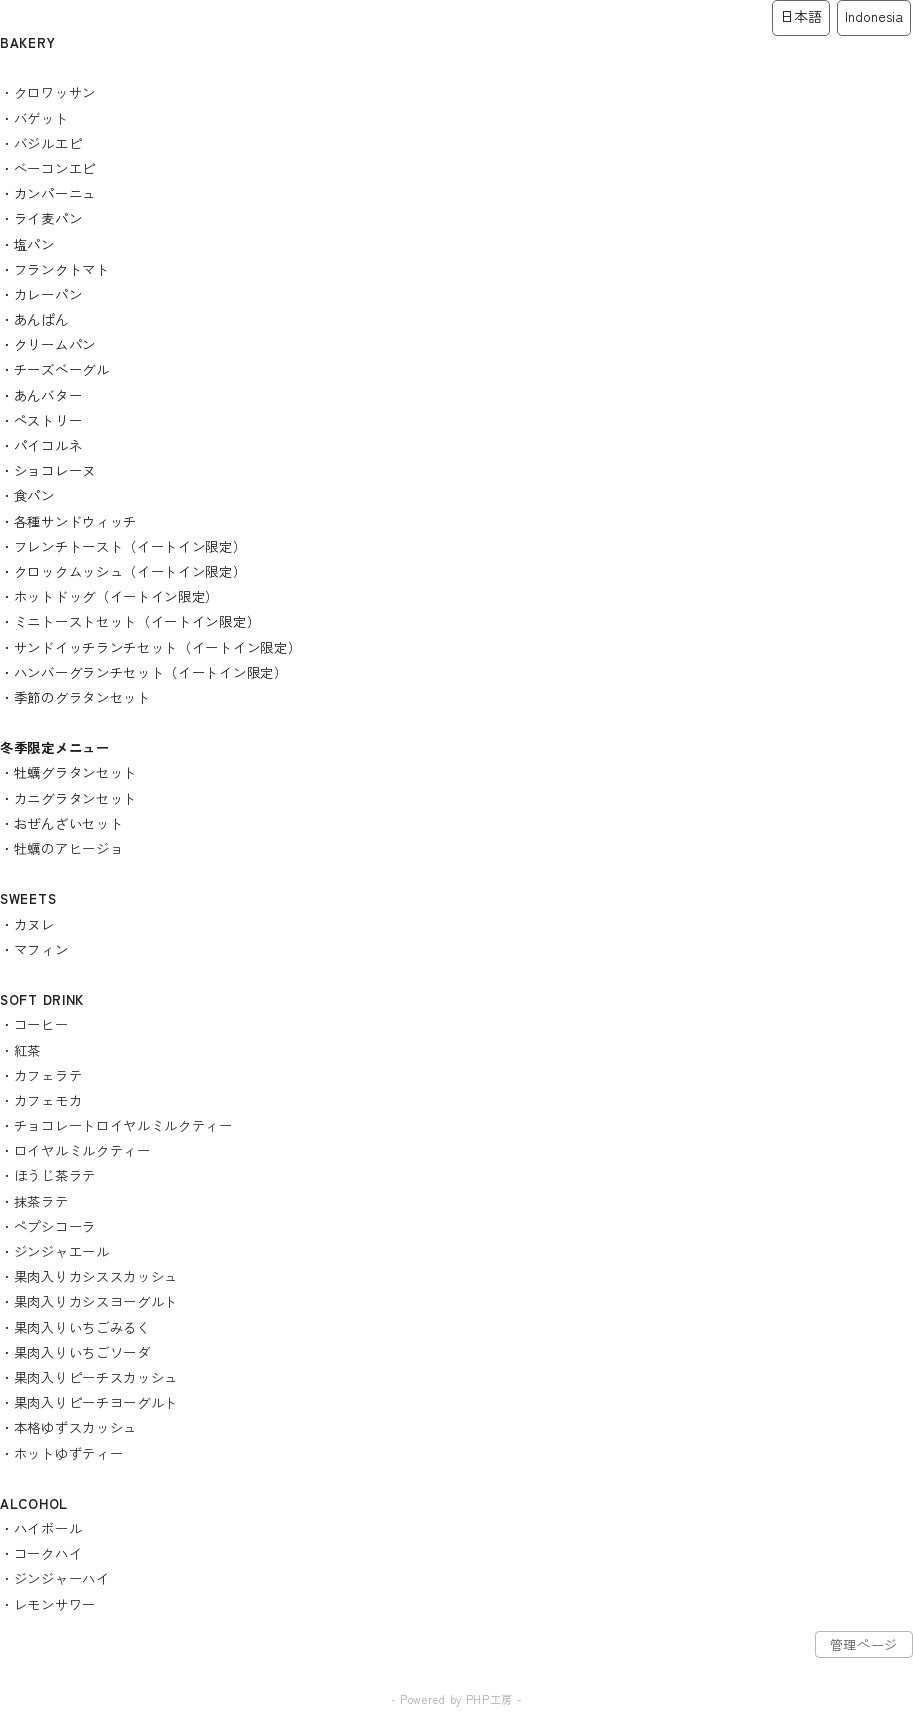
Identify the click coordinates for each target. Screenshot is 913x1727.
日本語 (801, 16)
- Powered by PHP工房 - (457, 1699)
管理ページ (864, 1644)
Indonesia (874, 16)
